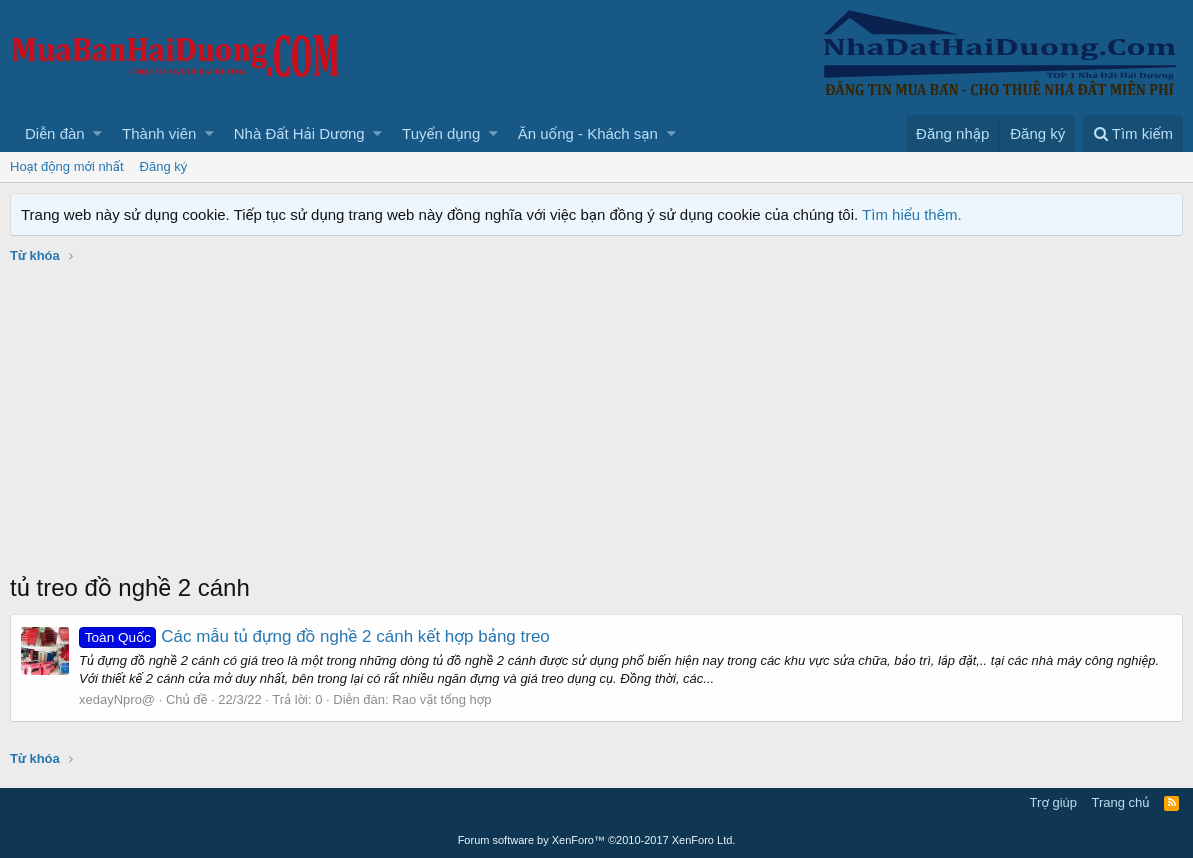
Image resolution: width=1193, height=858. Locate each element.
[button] (97, 133)
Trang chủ (1121, 802)
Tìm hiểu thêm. (912, 214)
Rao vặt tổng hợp (441, 699)
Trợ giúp (1053, 802)
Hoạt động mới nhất (67, 166)
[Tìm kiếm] (1133, 133)
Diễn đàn (55, 133)
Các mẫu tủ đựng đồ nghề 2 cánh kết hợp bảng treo (314, 636)
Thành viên (159, 133)
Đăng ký (164, 166)
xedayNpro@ (117, 699)
